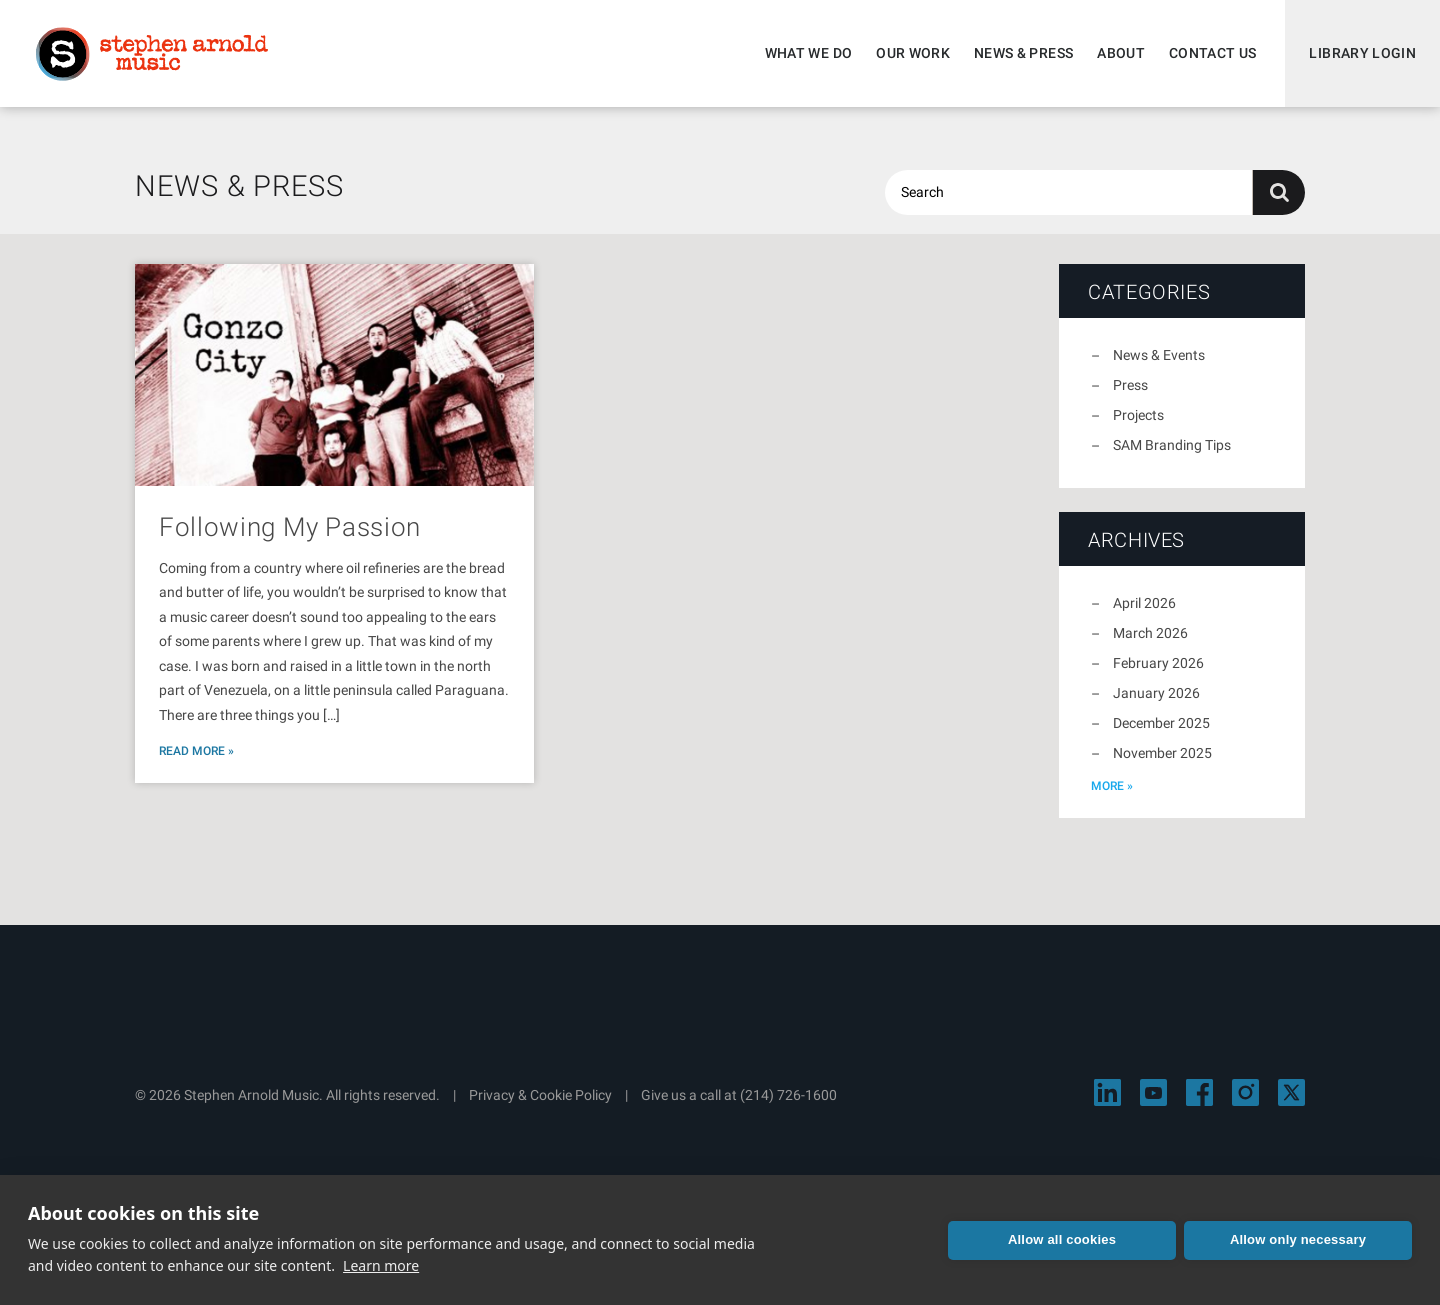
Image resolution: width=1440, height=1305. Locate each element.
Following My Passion (290, 527)
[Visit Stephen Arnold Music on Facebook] (1199, 1092)
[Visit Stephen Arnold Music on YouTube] (1153, 1092)
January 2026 (1156, 693)
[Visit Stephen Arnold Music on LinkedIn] (1107, 1092)
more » (1112, 786)
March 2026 (1150, 633)
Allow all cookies (1062, 1239)
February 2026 (1158, 663)
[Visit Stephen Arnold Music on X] (1291, 1092)
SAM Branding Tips (1172, 445)
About (1121, 53)
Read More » (196, 751)
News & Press (1023, 53)
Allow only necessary (1298, 1239)
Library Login (1362, 53)
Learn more (381, 1265)
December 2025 (1161, 723)
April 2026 (1144, 603)
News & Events (1159, 355)
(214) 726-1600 (788, 1095)
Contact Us (1213, 53)
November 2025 (1162, 753)
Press (1130, 385)
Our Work (913, 53)
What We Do (809, 53)
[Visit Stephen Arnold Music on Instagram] (1245, 1092)
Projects (1138, 415)
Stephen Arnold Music (152, 54)
